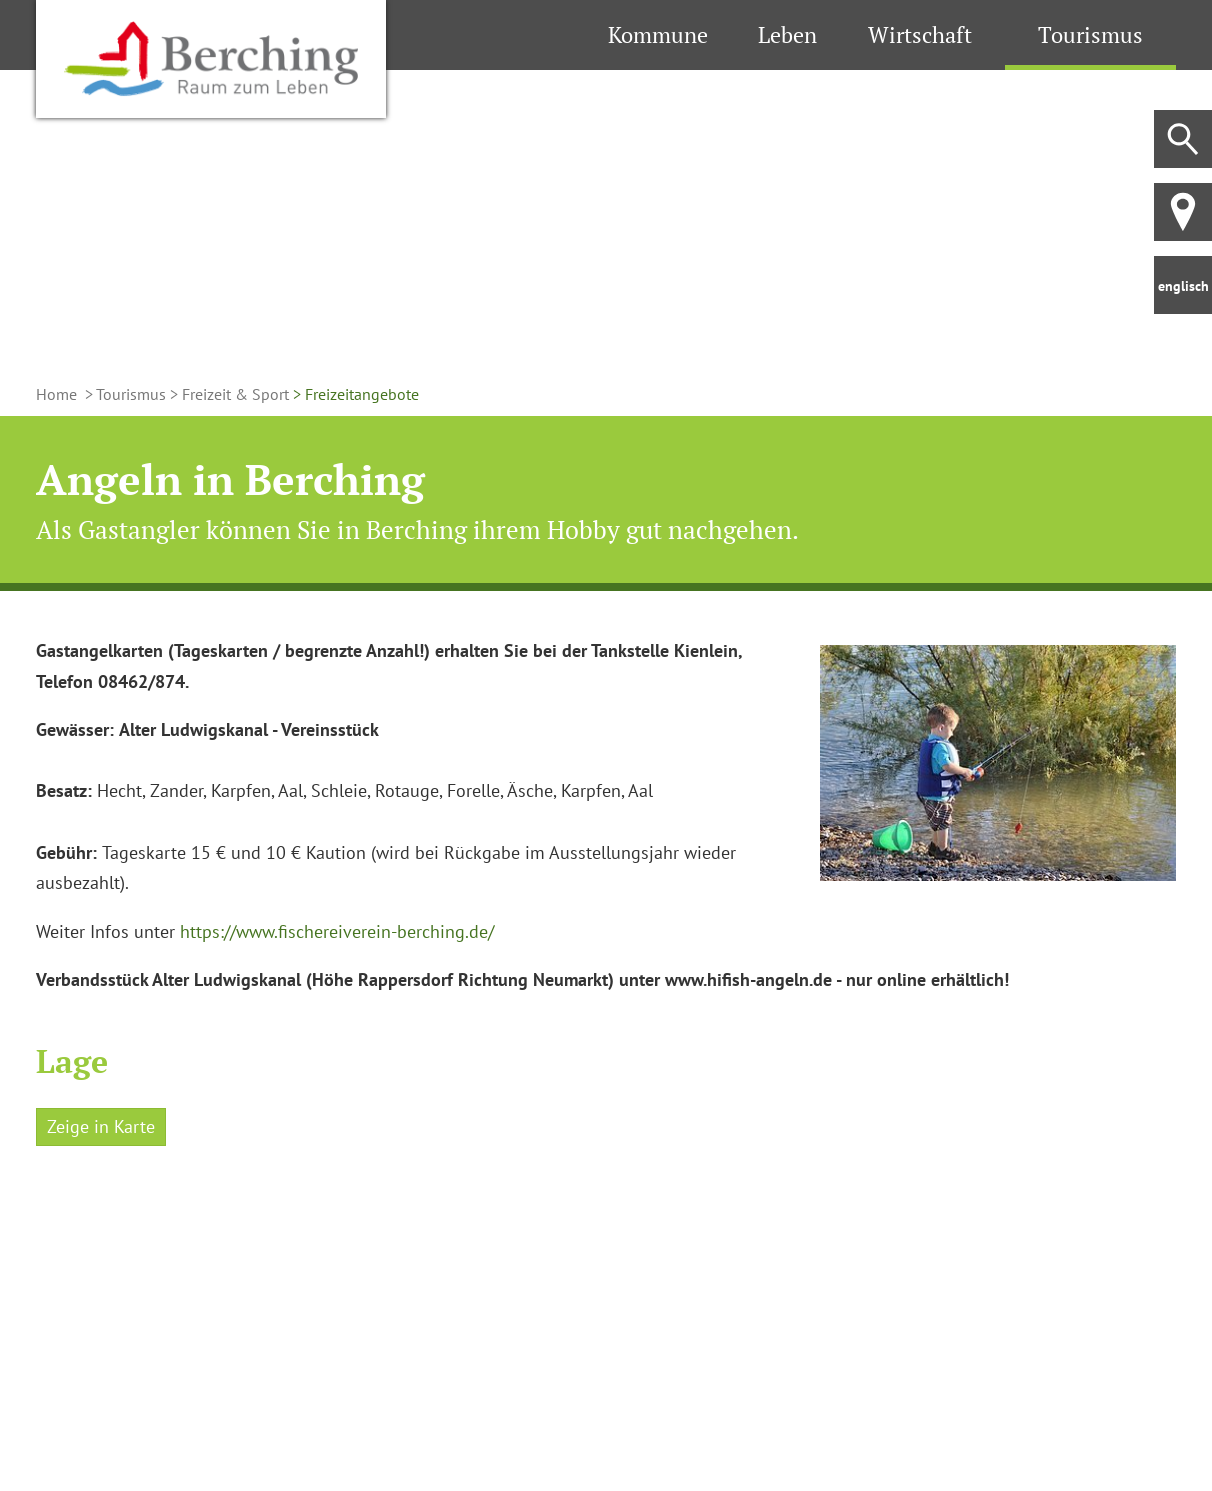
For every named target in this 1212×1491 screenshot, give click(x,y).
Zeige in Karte (101, 1126)
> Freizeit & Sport (227, 394)
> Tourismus (123, 394)
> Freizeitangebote (354, 394)
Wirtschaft (920, 34)
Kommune (658, 34)
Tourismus (1090, 34)
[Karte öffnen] (215, 1309)
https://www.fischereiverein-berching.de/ (337, 931)
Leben (787, 34)
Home (58, 394)
